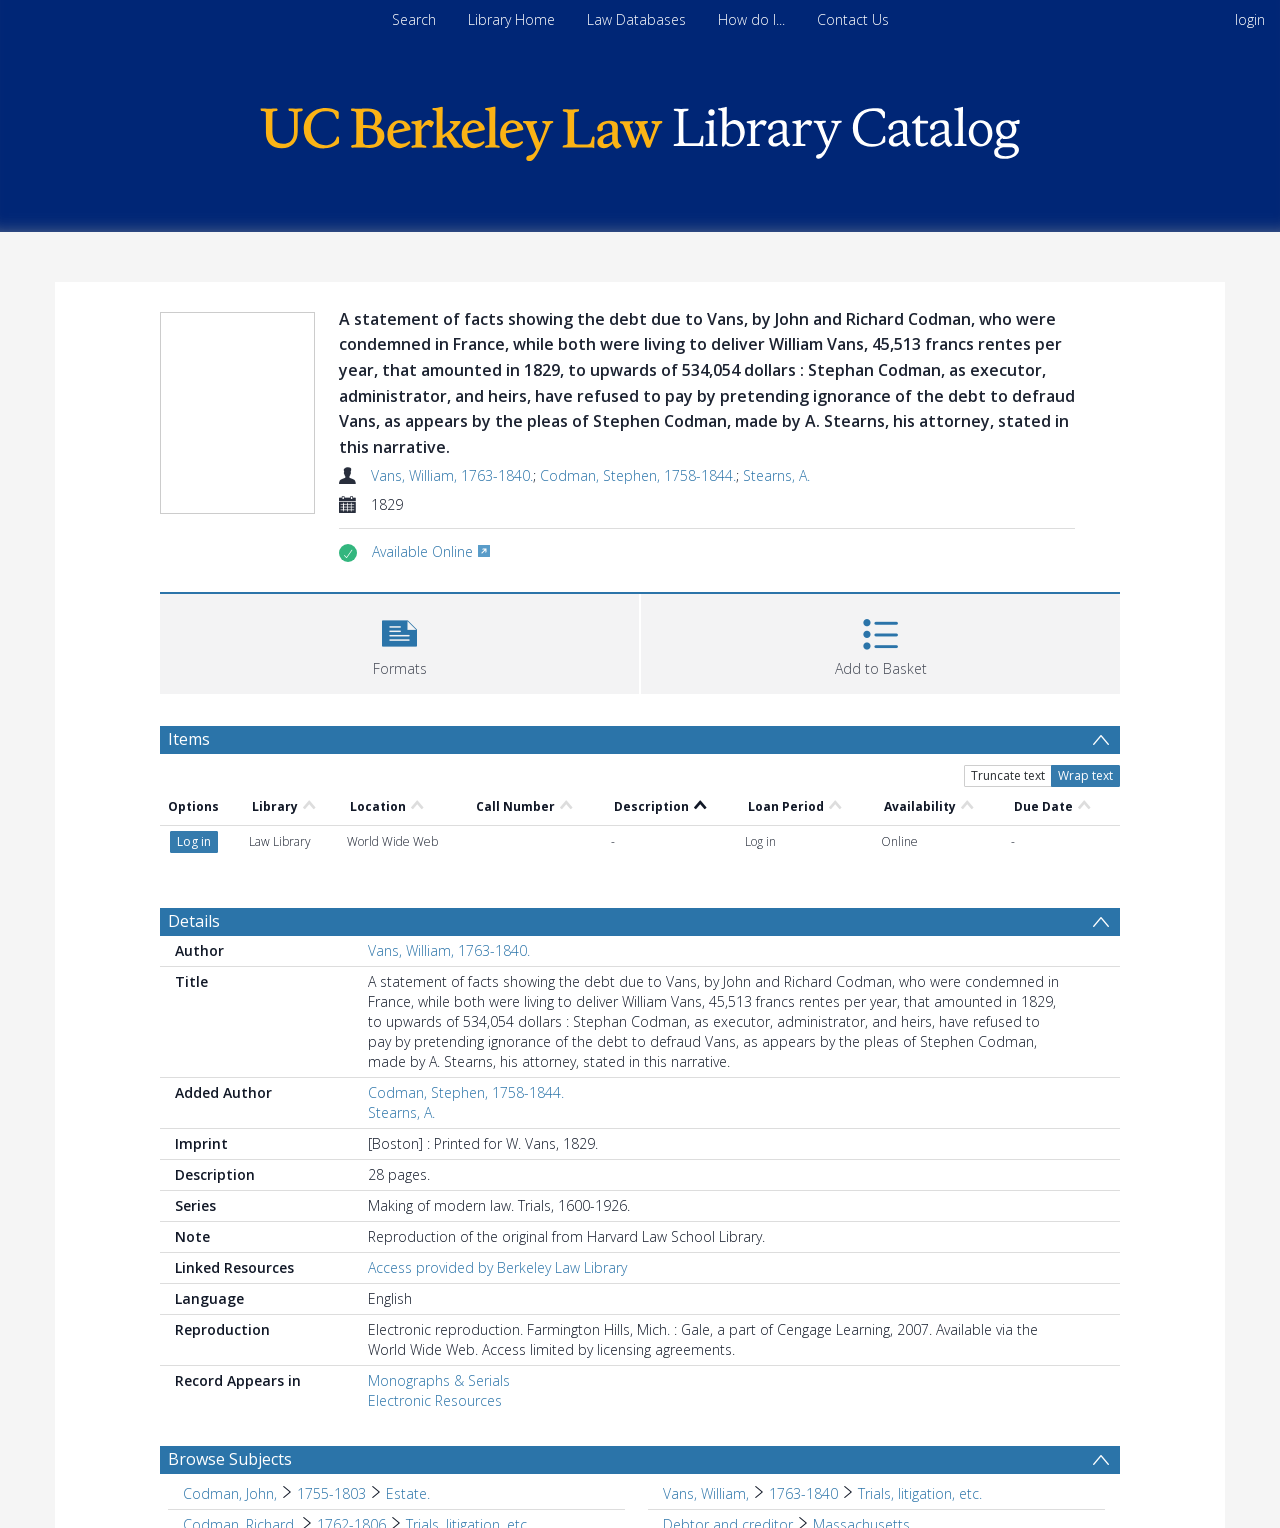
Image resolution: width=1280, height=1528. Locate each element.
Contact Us (853, 19)
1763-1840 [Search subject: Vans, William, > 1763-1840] (803, 1493)
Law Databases (636, 19)
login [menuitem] (1250, 19)
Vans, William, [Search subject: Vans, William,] (706, 1493)
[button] (399, 641)
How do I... (751, 19)
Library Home (511, 19)
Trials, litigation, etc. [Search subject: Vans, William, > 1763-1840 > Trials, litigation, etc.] (920, 1493)
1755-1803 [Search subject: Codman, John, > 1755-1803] (331, 1493)
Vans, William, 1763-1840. (452, 475)
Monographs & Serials (439, 1380)
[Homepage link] (640, 128)
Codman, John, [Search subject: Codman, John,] (230, 1493)
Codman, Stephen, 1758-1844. (638, 475)
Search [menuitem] (414, 19)
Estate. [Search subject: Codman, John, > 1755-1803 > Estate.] (408, 1493)
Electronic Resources (435, 1400)
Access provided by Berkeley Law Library (497, 1267)
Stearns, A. (776, 475)
